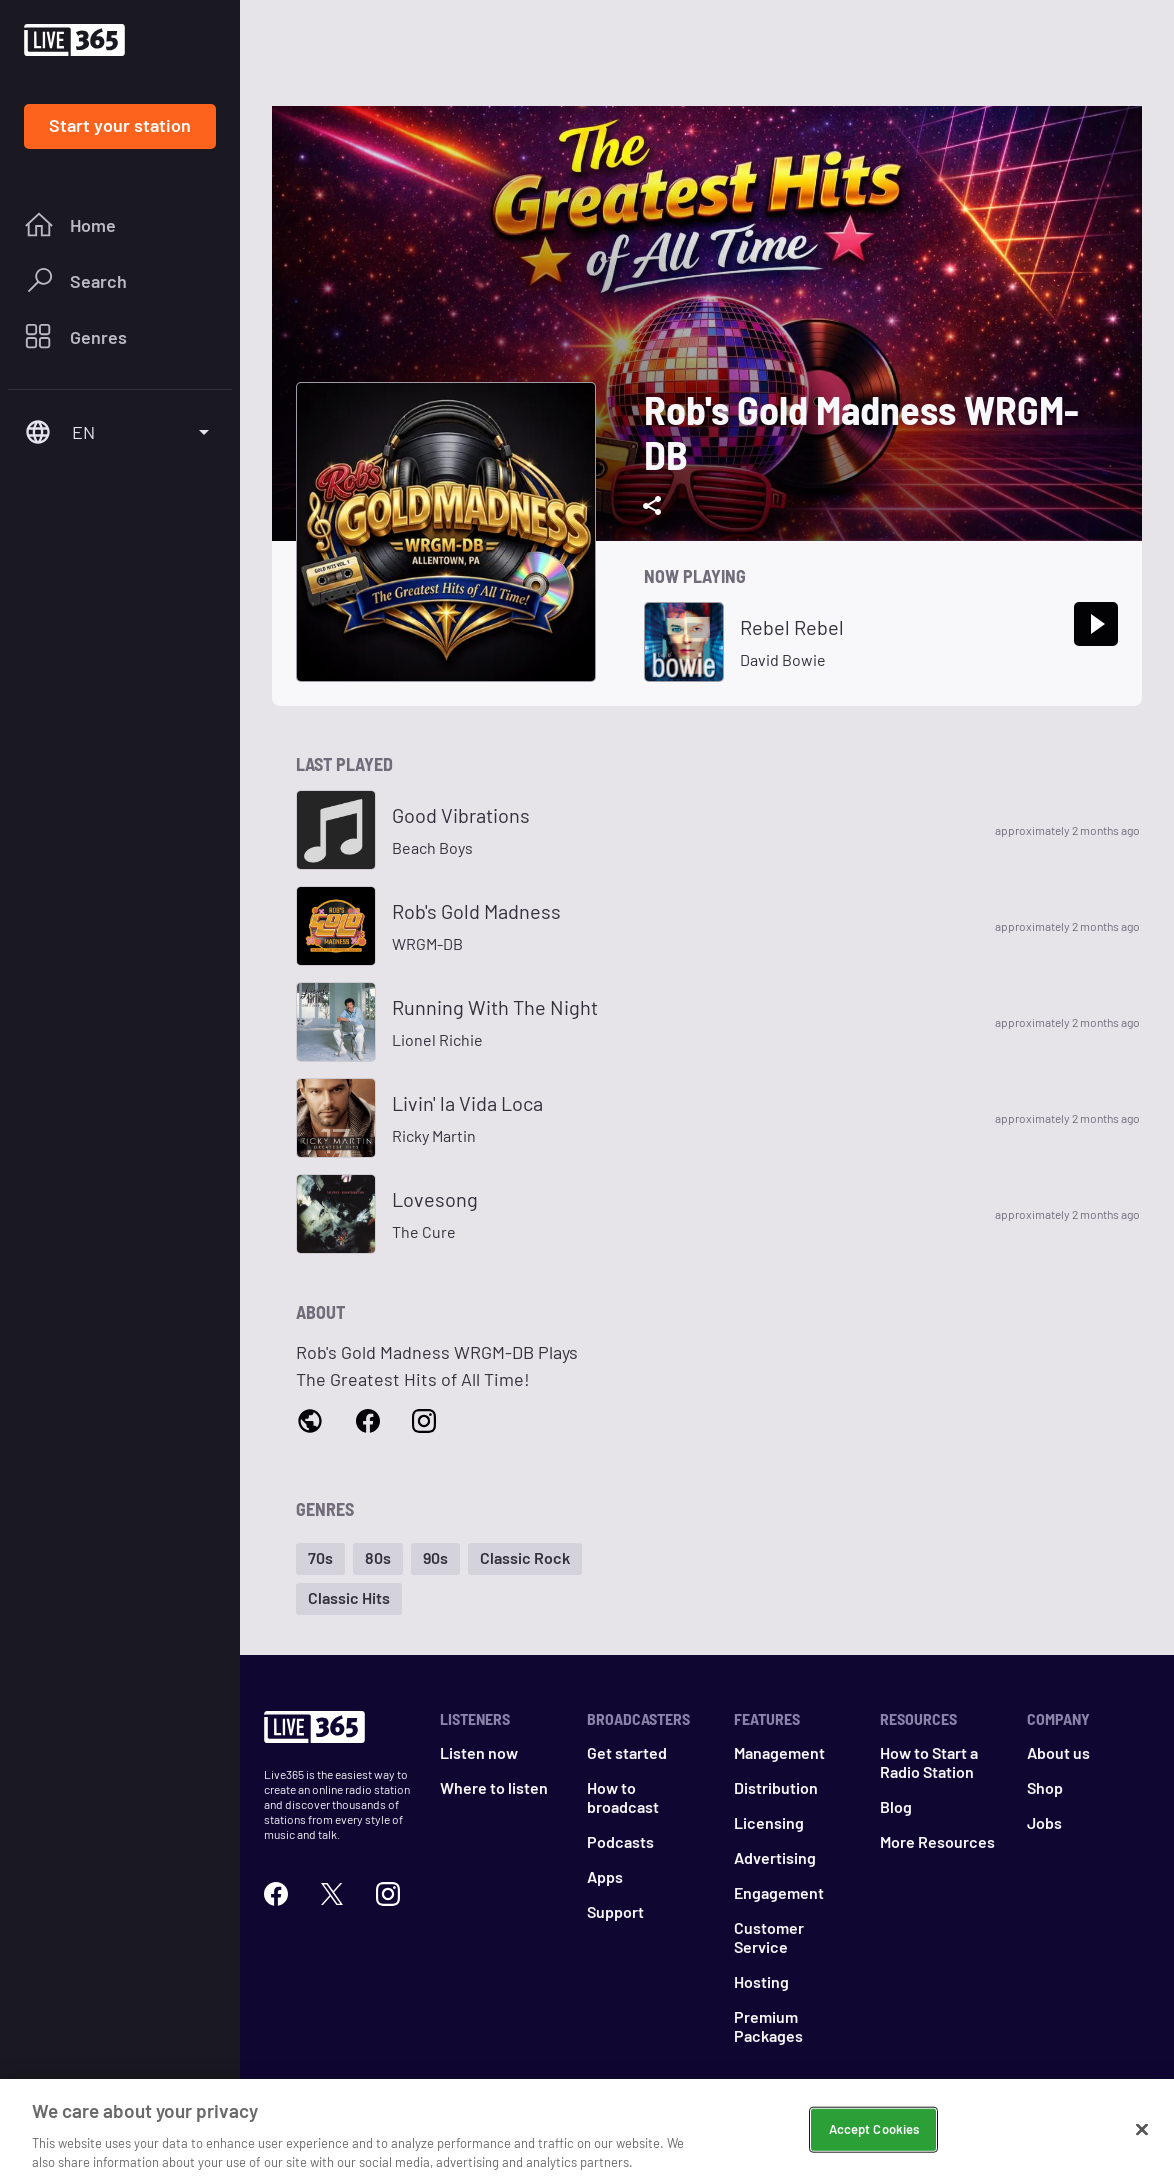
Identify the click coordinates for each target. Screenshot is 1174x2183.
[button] (320, 1559)
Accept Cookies (874, 2136)
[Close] (1142, 2137)
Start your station (120, 125)
